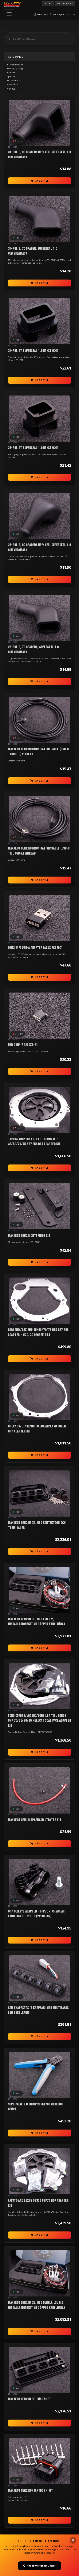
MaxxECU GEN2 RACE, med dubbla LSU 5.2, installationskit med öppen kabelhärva (36, 2305)
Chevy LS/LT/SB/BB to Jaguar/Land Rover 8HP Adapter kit (37, 1429)
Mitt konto (41, 14)
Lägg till (39, 181)
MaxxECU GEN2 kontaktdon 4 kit (30, 2491)
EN (73, 14)
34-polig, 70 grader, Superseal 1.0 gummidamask (32, 251)
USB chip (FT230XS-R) (22, 1045)
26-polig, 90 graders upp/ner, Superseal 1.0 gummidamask (39, 547)
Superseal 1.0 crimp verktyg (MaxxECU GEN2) (35, 2107)
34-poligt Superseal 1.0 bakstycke (33, 351)
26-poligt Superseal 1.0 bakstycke (33, 448)
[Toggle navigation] (9, 13)
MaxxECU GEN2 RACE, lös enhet (29, 2399)
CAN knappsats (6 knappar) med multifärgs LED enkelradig (38, 2010)
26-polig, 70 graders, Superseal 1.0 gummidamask (33, 649)
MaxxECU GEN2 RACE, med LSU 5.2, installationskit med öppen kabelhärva (36, 1621)
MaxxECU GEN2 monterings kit (29, 1236)
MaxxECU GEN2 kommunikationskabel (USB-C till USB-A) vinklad (39, 851)
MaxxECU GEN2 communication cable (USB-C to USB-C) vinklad (38, 751)
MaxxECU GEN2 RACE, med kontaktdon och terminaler (37, 1525)
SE (67, 14)
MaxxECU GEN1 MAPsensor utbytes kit (34, 1820)
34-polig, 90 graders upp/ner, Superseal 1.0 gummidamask (39, 154)
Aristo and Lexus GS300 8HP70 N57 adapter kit (38, 2203)
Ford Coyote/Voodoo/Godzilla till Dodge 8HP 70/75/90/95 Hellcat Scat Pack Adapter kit (39, 1721)
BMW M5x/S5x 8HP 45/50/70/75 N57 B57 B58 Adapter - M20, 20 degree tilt (38, 1332)
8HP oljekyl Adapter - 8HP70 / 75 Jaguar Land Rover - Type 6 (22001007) (36, 1914)
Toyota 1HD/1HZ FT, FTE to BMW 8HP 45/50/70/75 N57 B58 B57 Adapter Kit (34, 1141)
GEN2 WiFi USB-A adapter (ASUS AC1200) (35, 948)
